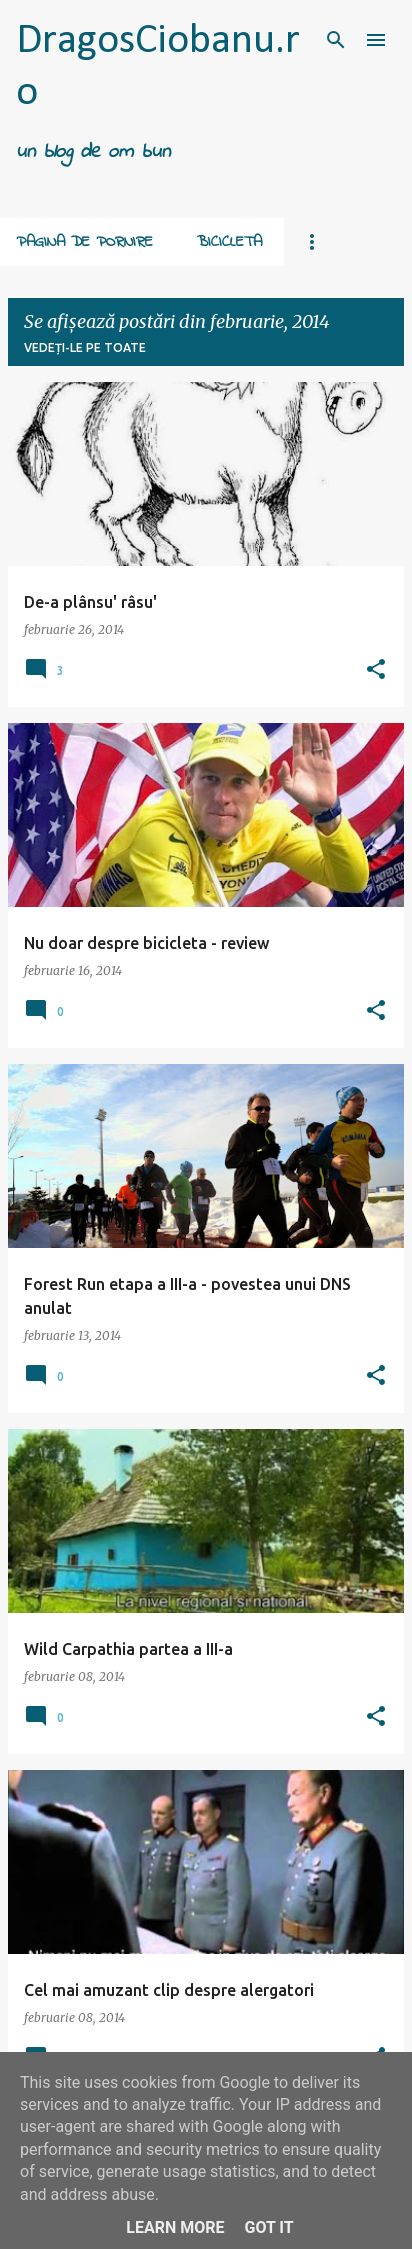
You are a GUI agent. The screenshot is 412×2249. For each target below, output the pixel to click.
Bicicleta (229, 242)
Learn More (175, 2227)
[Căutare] (336, 40)
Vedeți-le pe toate (85, 347)
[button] (376, 670)
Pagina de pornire (84, 242)
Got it (268, 2227)
